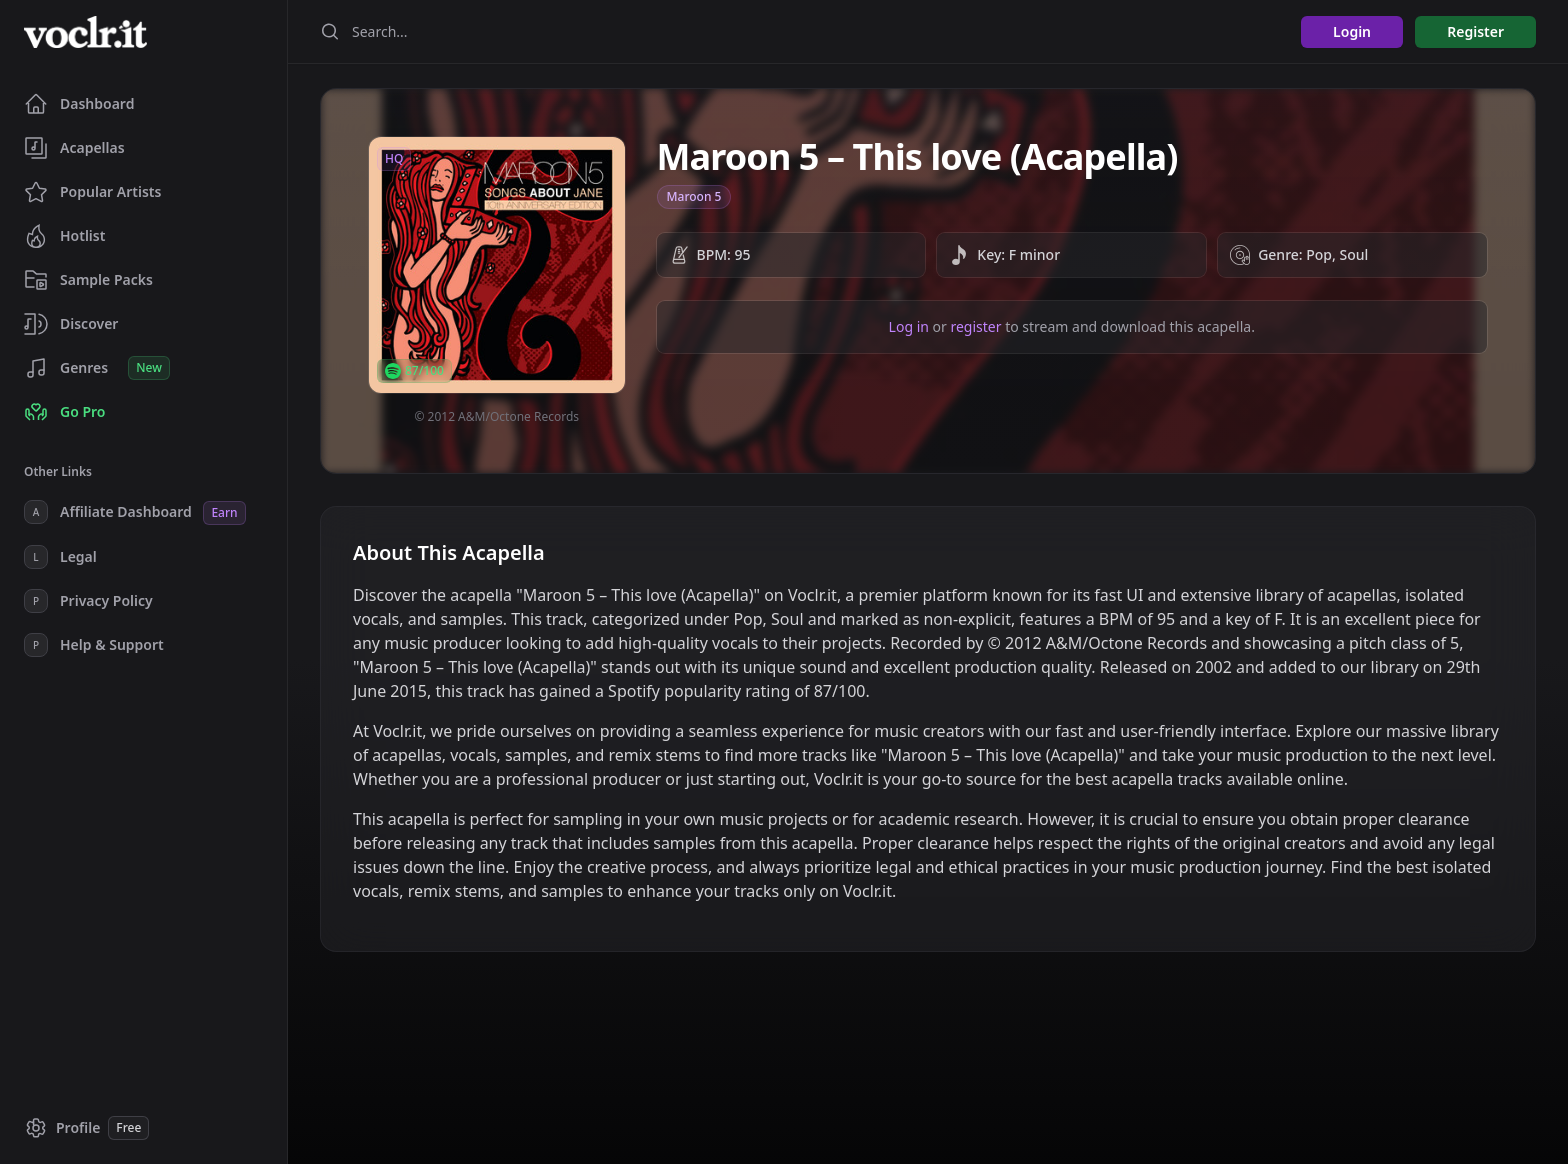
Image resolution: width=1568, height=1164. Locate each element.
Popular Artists (92, 192)
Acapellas (74, 148)
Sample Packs (88, 280)
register (975, 326)
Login (1352, 31)
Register (1475, 31)
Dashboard (79, 104)
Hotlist (64, 236)
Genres (97, 368)
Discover (71, 324)
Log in (909, 326)
